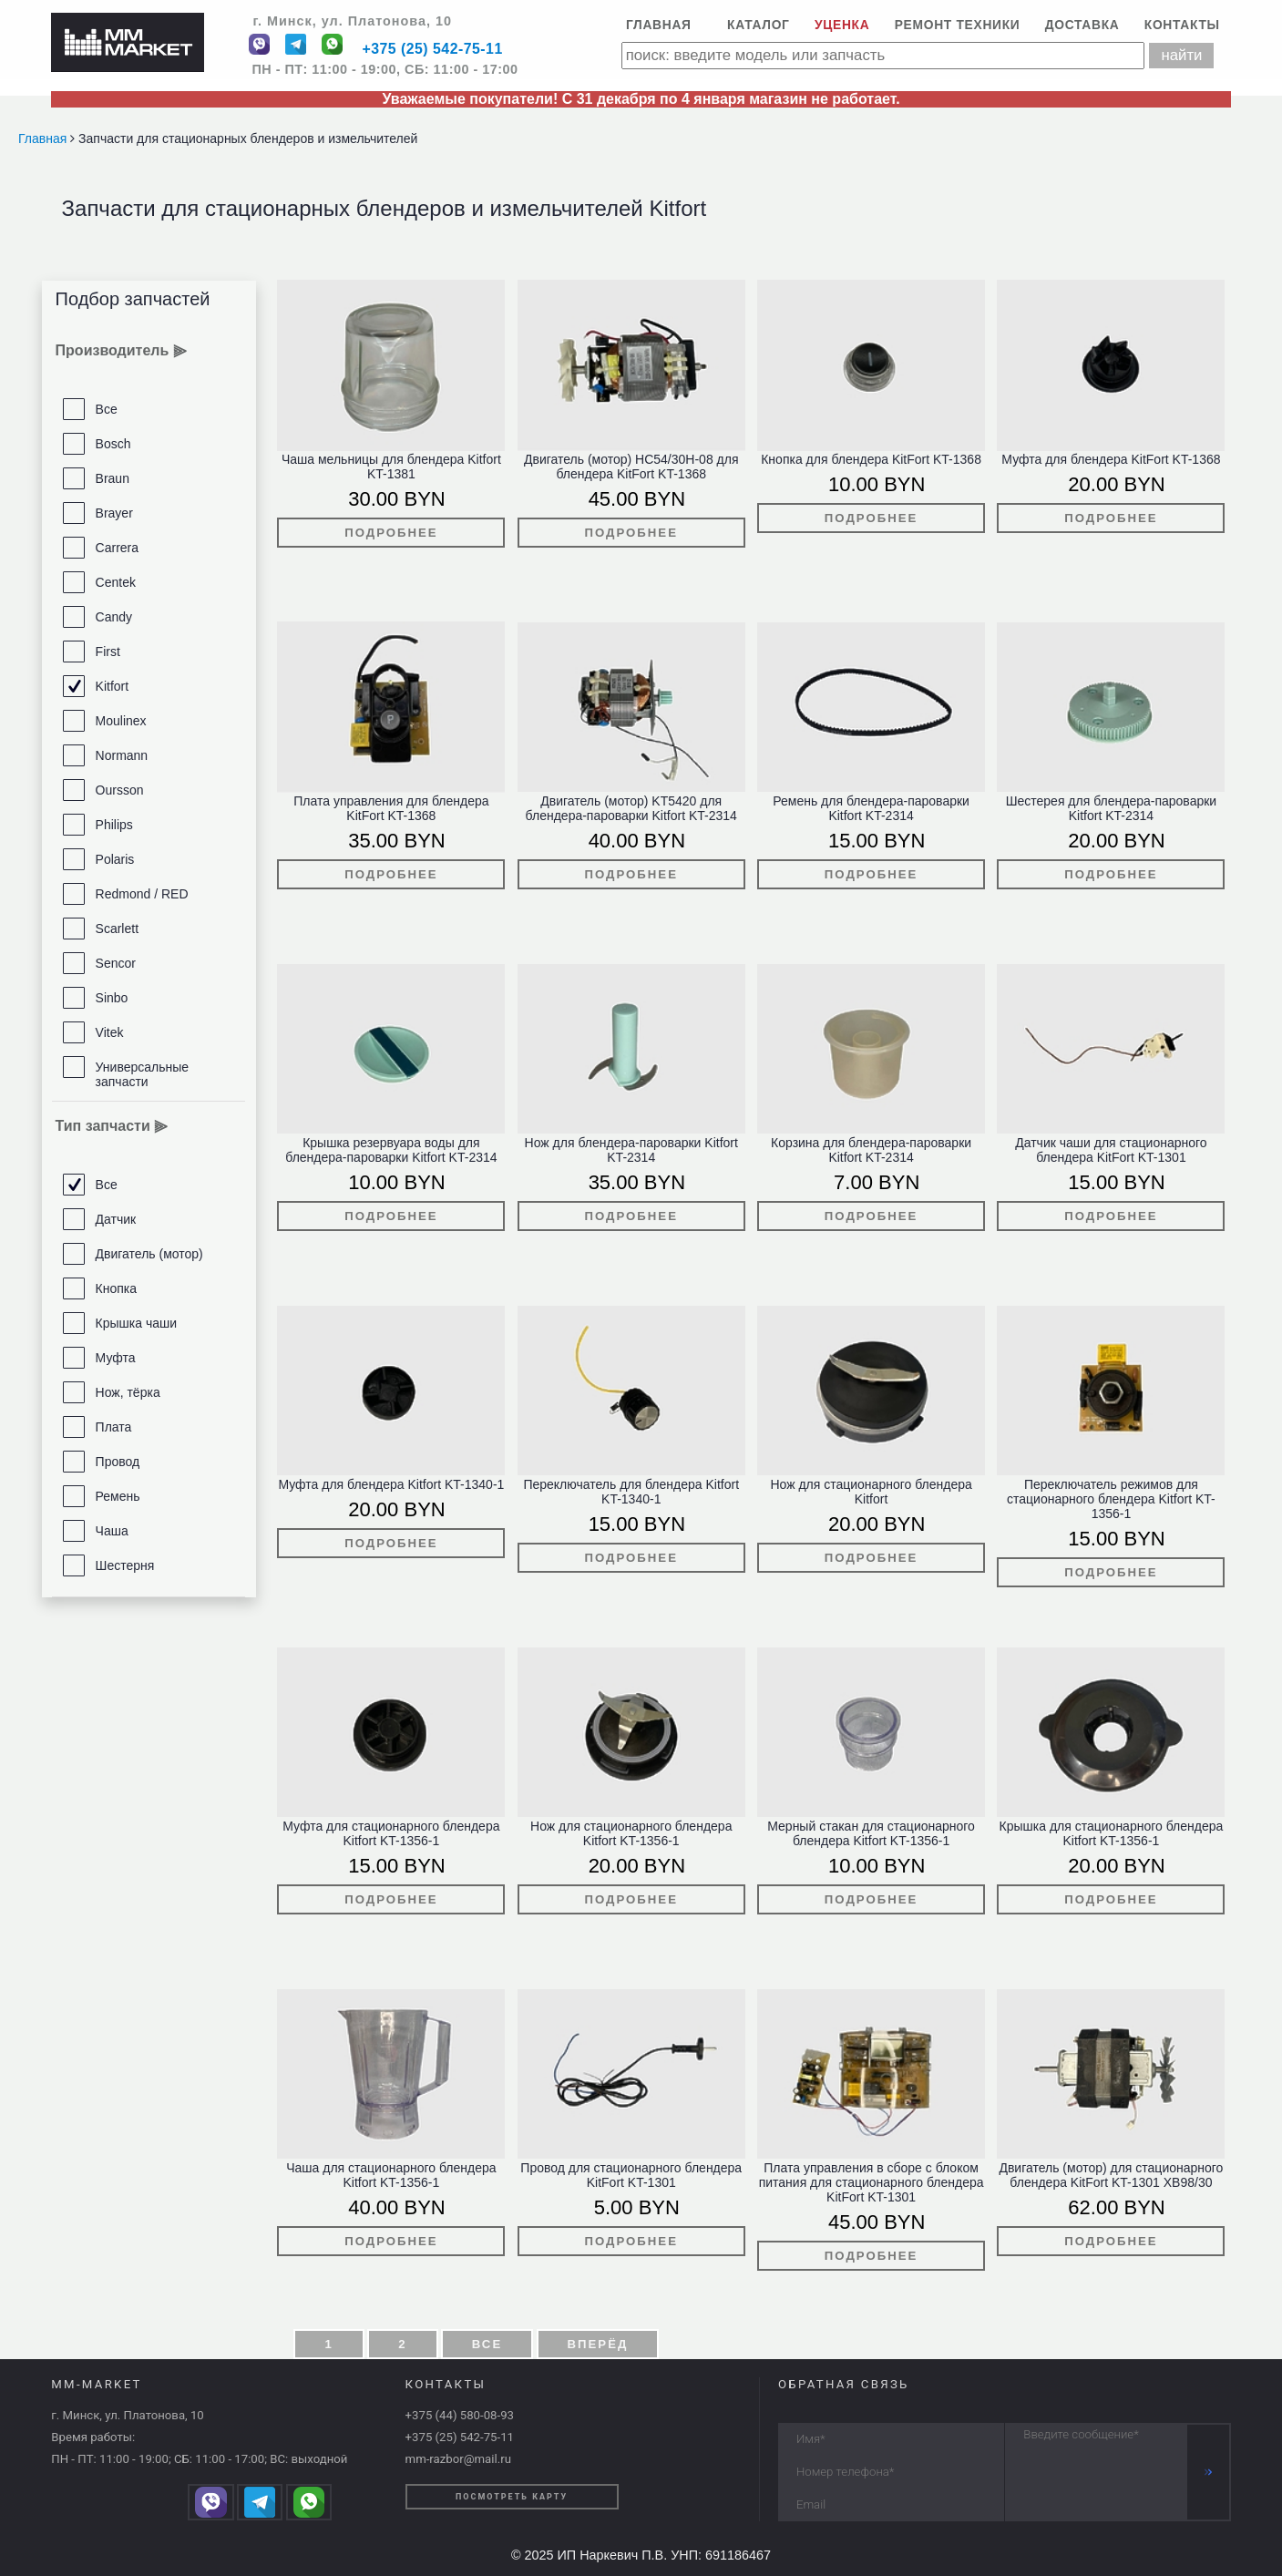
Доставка (1082, 25)
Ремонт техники (957, 25)
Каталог (758, 25)
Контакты (1182, 25)
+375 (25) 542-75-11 (432, 49)
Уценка (842, 25)
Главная (659, 25)
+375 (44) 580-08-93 (459, 2415)
